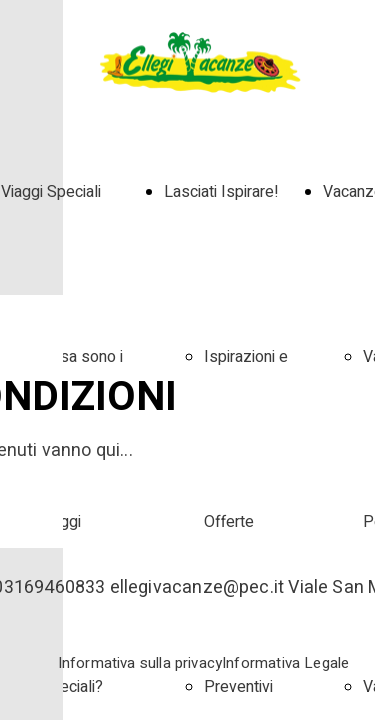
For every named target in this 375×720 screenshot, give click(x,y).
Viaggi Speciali (51, 192)
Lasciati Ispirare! (221, 192)
